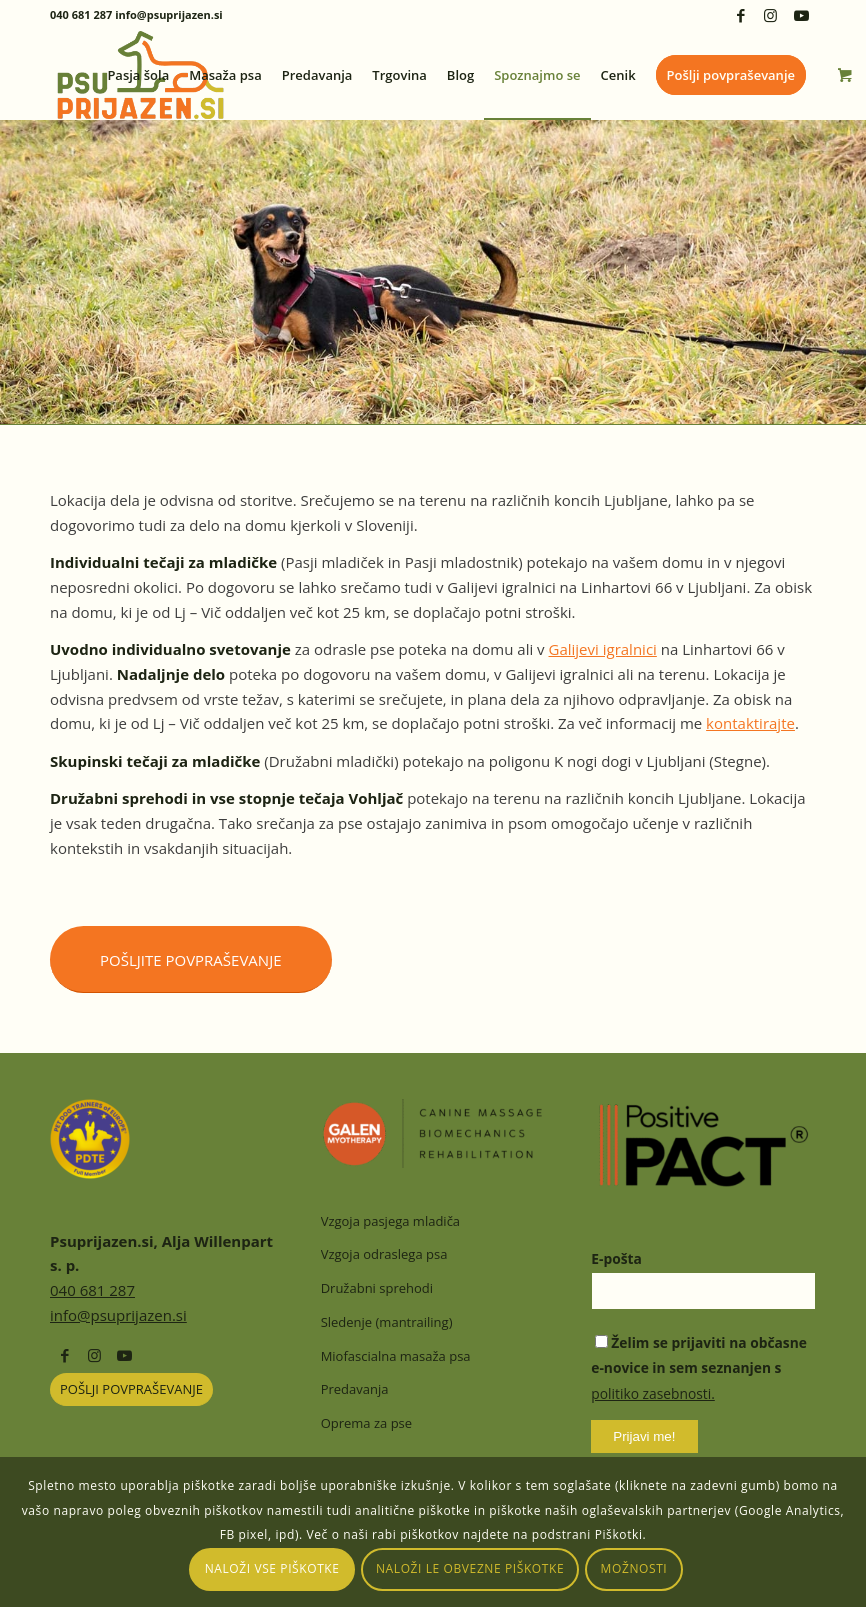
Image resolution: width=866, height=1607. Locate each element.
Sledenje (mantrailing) (387, 1322)
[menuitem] (138, 75)
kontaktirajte (750, 723)
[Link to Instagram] (770, 15)
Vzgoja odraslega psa (384, 1254)
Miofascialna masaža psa (396, 1356)
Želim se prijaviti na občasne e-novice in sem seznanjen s (699, 1368)
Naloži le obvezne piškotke (470, 1568)
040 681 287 (92, 1290)
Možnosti (634, 1568)
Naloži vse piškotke (272, 1568)
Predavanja (355, 1389)
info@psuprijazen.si (118, 1315)
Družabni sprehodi (377, 1288)
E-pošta (616, 1258)
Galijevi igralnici (603, 649)
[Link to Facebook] (740, 15)
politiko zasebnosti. (653, 1393)
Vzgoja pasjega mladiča (390, 1221)
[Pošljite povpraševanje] (191, 959)
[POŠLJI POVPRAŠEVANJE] (131, 1389)
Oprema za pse (366, 1423)
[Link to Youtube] (801, 15)
